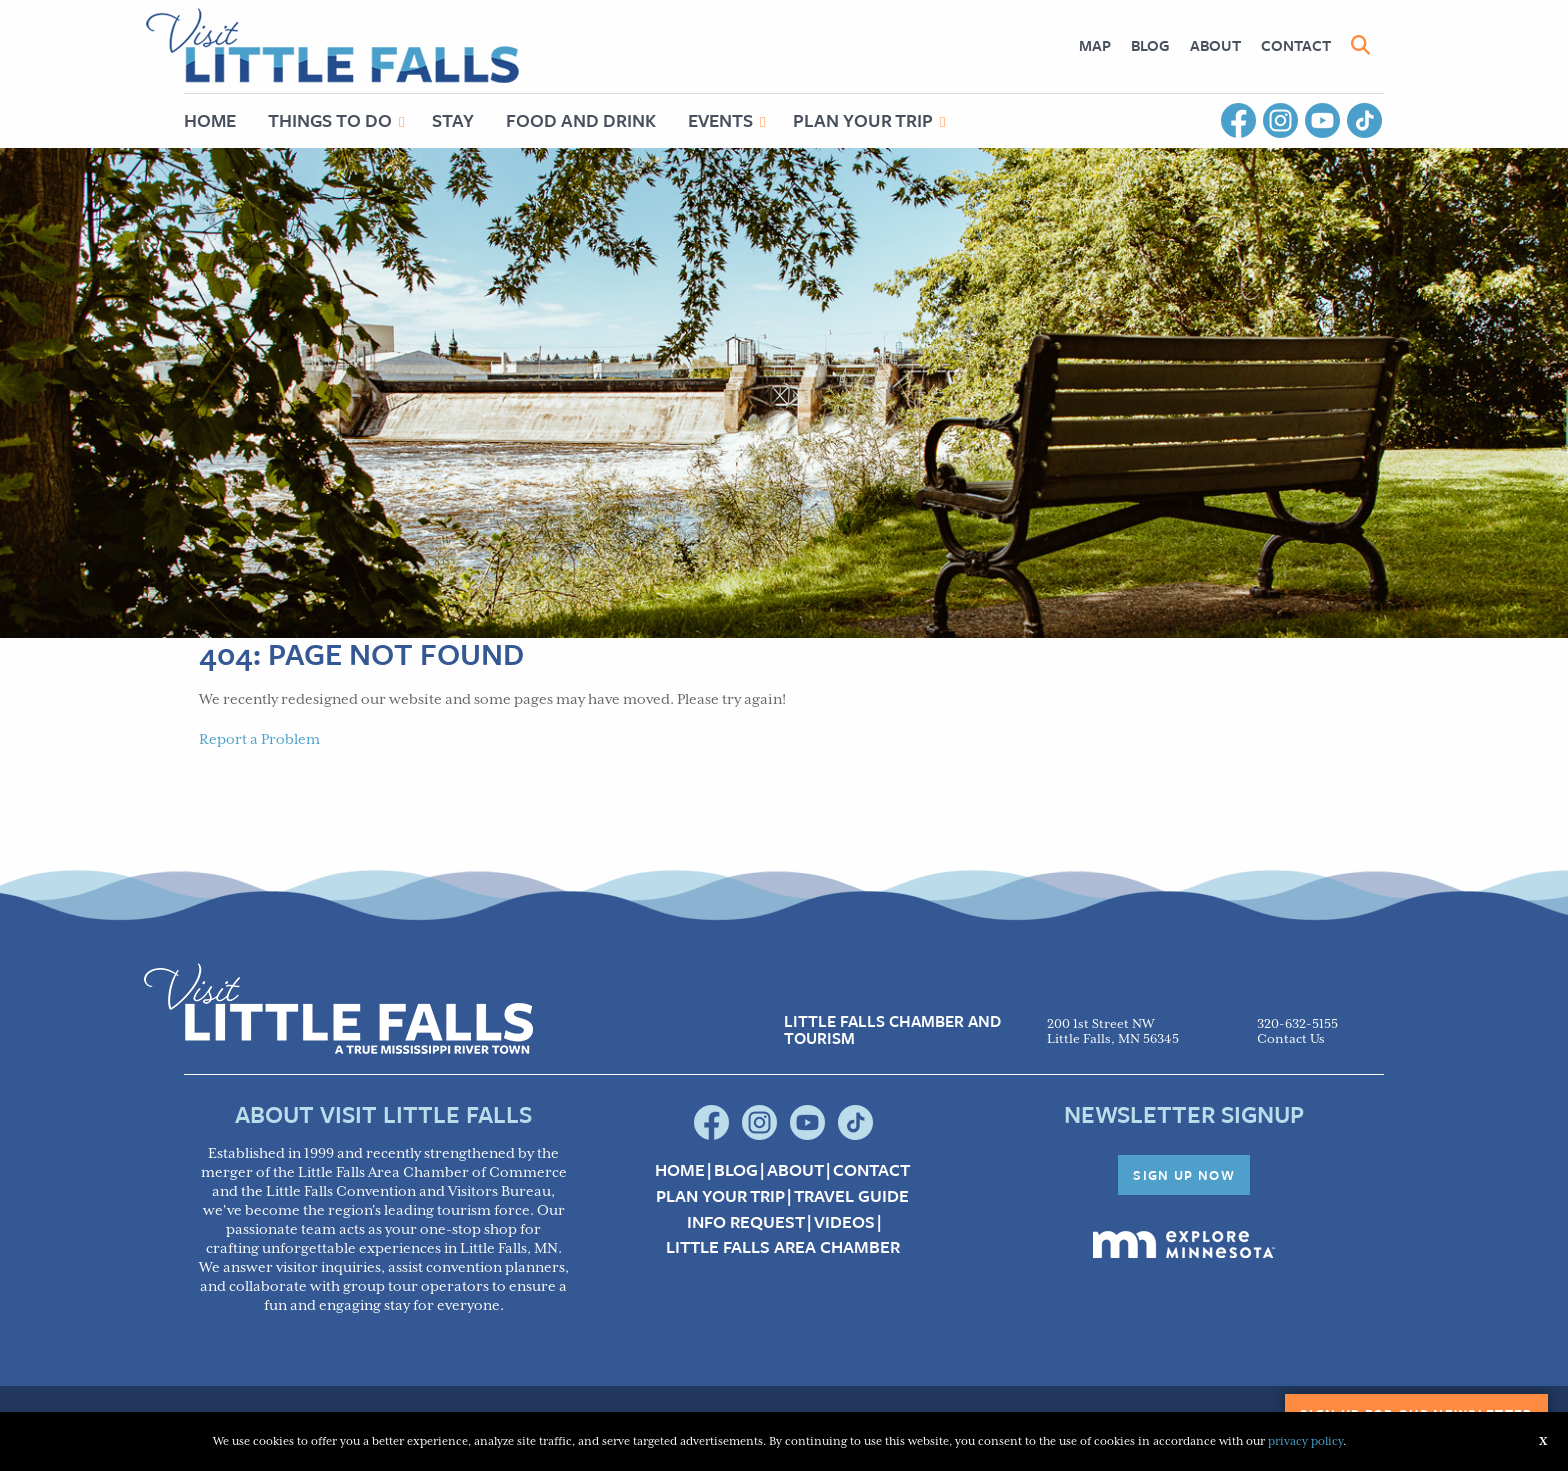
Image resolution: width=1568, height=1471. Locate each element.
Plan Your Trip (863, 120)
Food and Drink (581, 120)
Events (720, 120)
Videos (844, 1222)
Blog (1150, 45)
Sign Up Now (1184, 1175)
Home (210, 120)
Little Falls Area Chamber (783, 1247)
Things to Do (330, 120)
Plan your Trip (720, 1196)
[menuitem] (1095, 45)
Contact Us (1291, 1039)
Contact (1296, 45)
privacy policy (1305, 1441)
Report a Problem (259, 740)
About (1215, 45)
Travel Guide (851, 1196)
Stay (453, 120)
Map (1095, 45)
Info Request (746, 1222)
